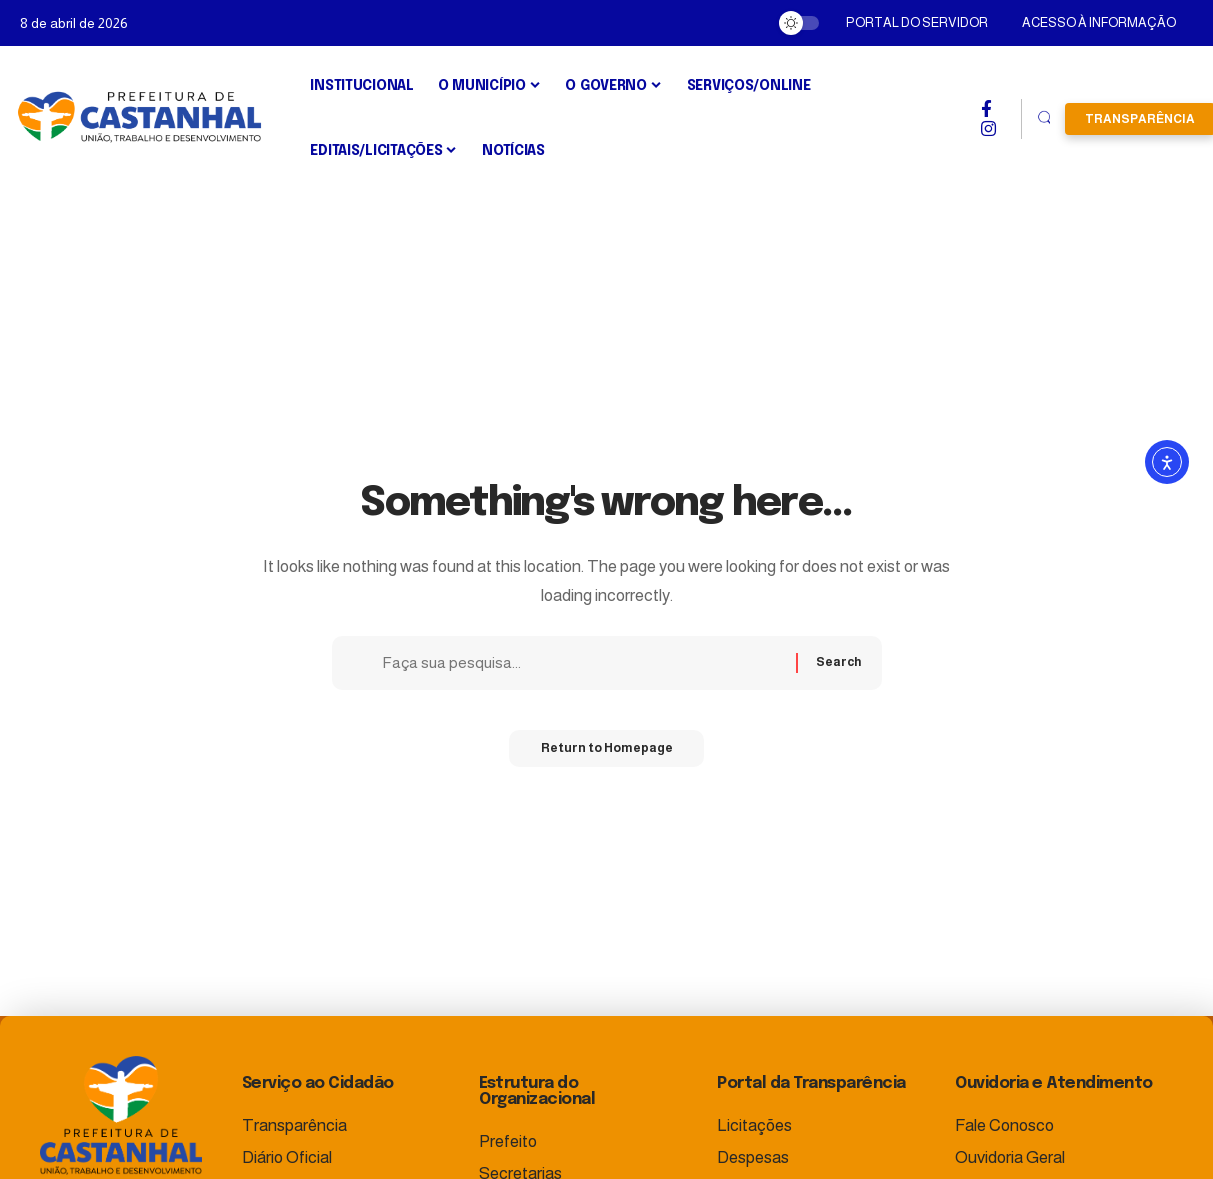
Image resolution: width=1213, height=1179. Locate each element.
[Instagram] (988, 129)
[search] (1043, 119)
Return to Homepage (607, 755)
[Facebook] (986, 109)
